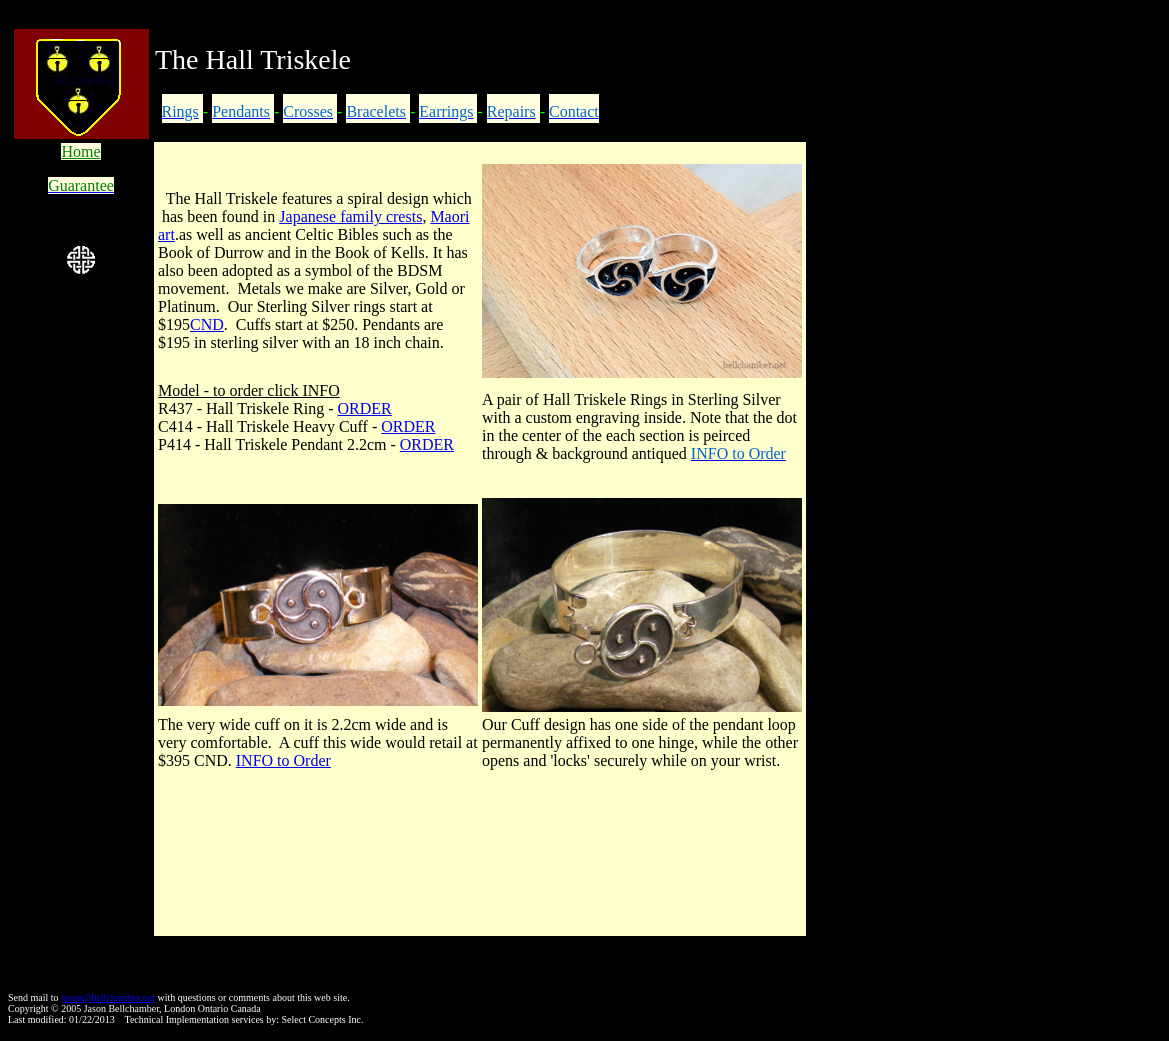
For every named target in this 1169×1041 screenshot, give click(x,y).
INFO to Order (283, 760)
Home (80, 151)
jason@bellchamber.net (108, 997)
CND (207, 324)
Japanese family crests (350, 216)
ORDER (365, 408)
